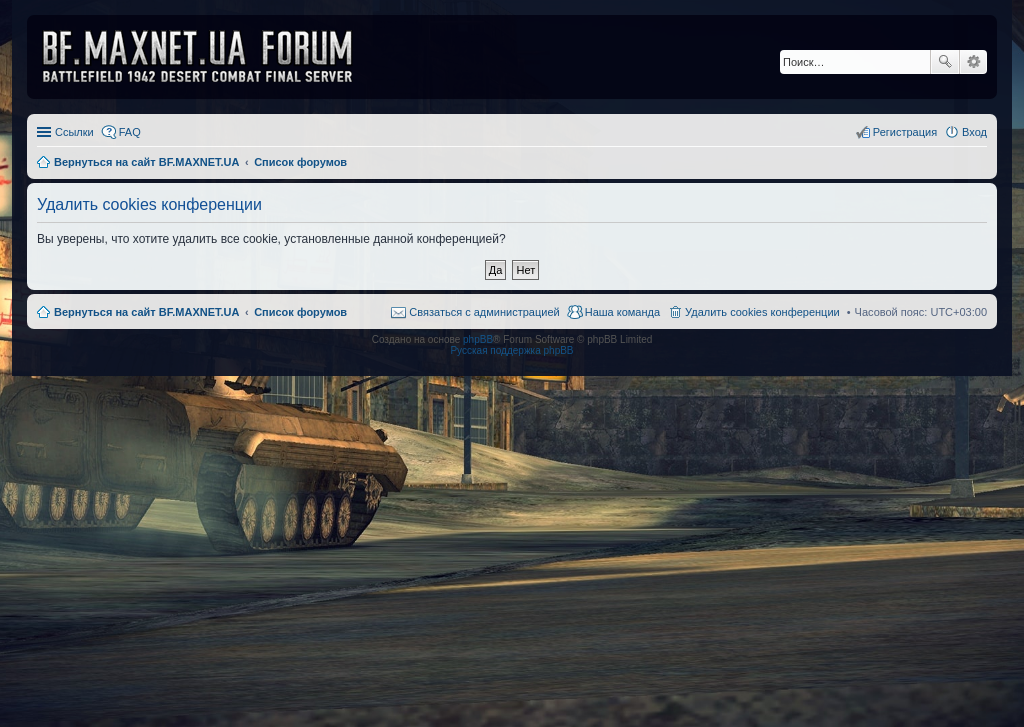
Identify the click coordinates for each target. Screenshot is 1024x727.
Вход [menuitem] (974, 132)
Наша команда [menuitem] (622, 312)
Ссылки (74, 132)
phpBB (478, 339)
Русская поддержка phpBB (511, 350)
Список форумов (300, 312)
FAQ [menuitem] (130, 132)
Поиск (945, 62)
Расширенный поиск (973, 62)
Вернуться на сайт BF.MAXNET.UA (146, 312)
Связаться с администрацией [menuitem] (484, 312)
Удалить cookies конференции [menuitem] (762, 312)
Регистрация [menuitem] (905, 132)
